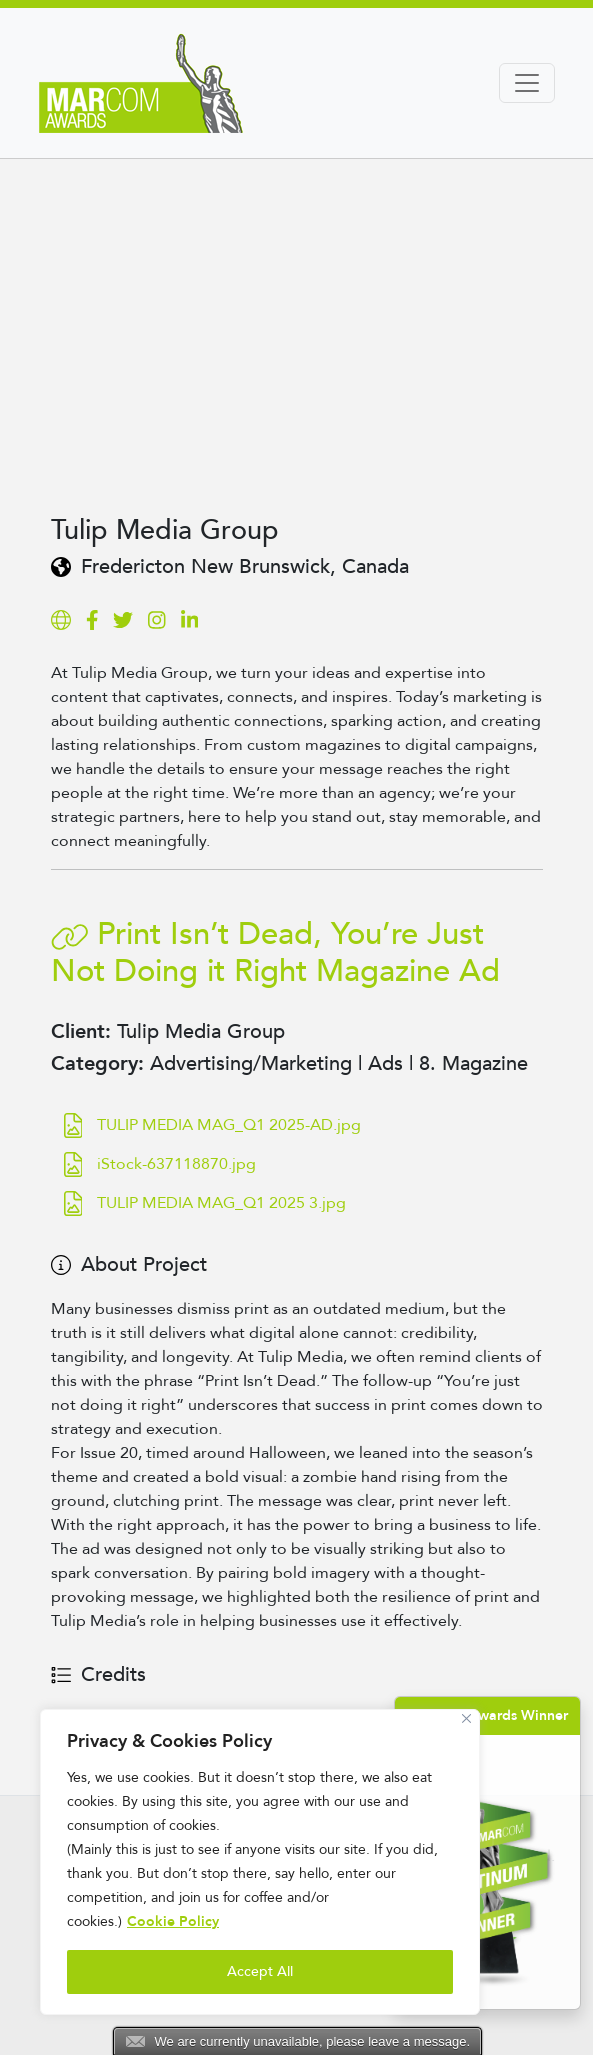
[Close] (466, 1718)
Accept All (260, 1971)
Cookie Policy (173, 1921)
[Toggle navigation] (527, 83)
